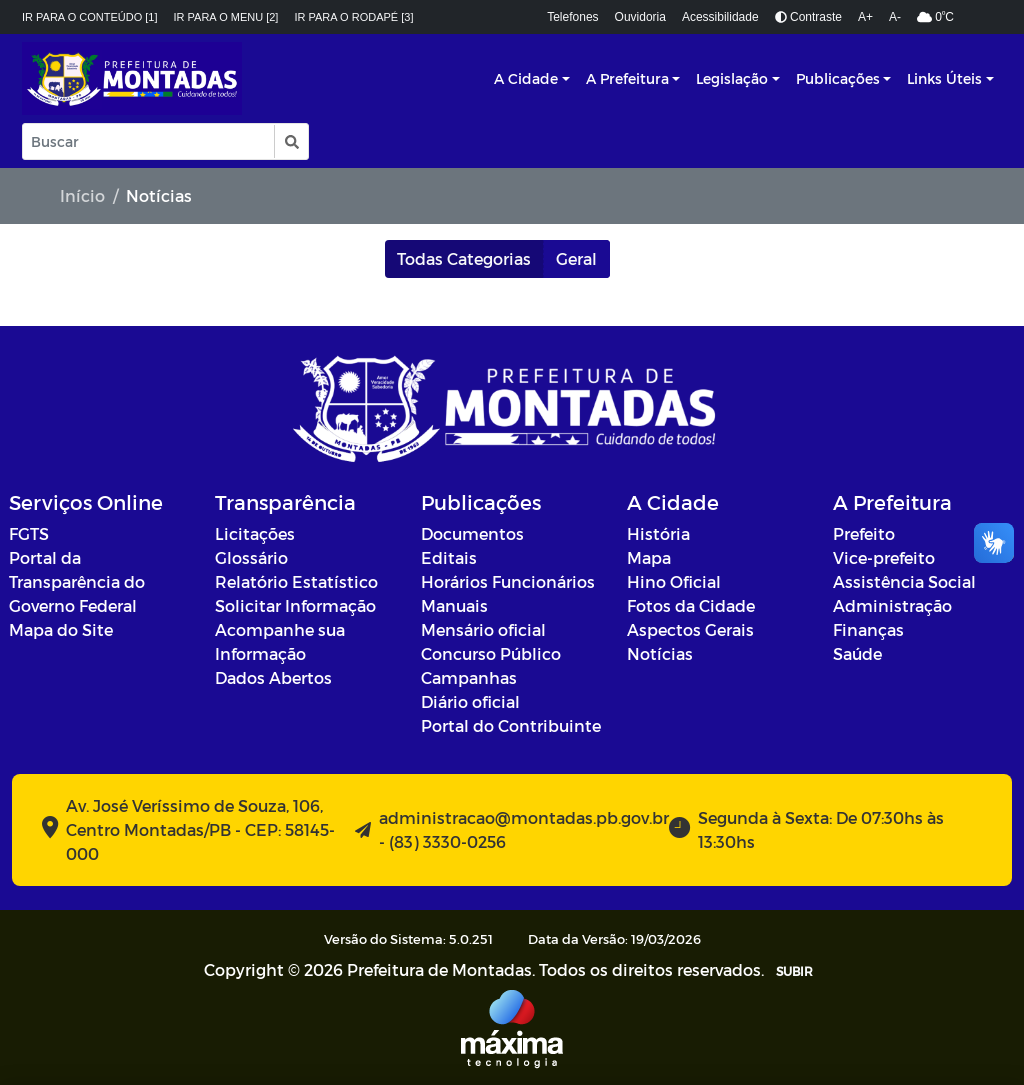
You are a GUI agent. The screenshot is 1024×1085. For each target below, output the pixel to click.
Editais (449, 557)
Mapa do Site (61, 629)
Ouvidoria (640, 17)
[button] (290, 141)
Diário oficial (470, 701)
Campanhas (469, 677)
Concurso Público (491, 653)
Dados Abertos (273, 677)
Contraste (808, 17)
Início (82, 195)
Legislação (732, 78)
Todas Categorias (464, 258)
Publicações (838, 78)
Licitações (255, 533)
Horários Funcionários (508, 581)
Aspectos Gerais (690, 629)
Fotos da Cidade (691, 605)
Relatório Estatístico (296, 581)
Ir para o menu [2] (226, 17)
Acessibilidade (720, 17)
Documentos (472, 533)
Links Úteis (944, 78)
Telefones (572, 17)
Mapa (649, 557)
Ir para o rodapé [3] (353, 17)
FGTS (29, 533)
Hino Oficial (674, 581)
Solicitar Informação (295, 605)
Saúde (857, 653)
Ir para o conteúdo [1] (90, 17)
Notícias (660, 653)
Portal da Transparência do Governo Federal (77, 581)
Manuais (454, 605)
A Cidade (526, 78)
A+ (865, 17)
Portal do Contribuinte (511, 725)
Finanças (868, 629)
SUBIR (794, 971)
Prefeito (864, 533)
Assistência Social (904, 581)
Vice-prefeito (884, 557)
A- (895, 17)
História (658, 533)
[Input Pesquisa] (148, 141)
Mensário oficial (483, 629)
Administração (892, 605)
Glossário (251, 557)
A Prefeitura (627, 78)
